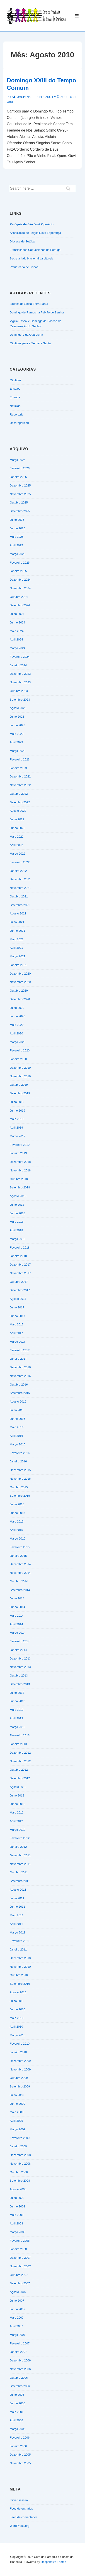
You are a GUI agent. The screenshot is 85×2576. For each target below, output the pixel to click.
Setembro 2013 (20, 1684)
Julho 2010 (17, 2001)
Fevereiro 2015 (19, 1547)
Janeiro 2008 (18, 2249)
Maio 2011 (17, 1915)
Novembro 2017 (20, 1273)
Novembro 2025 (20, 494)
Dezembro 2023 (20, 673)
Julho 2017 (17, 1307)
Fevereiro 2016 (19, 1453)
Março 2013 (17, 1727)
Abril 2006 (16, 2420)
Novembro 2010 (20, 1966)
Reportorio (17, 414)
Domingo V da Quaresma (26, 334)
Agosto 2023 (18, 708)
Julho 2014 (17, 1598)
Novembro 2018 (20, 1170)
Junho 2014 (17, 1607)
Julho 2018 (17, 1204)
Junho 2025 (17, 528)
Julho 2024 (17, 614)
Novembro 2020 (20, 982)
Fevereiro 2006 (19, 2437)
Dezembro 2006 (20, 2360)
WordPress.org (19, 2525)
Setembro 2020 (20, 999)
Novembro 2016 (20, 1376)
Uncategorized (19, 423)
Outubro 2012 (19, 1769)
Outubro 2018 (19, 1179)
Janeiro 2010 (18, 2052)
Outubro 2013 (19, 1675)
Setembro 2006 (20, 2386)
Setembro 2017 (20, 1290)
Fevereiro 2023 (19, 759)
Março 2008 (17, 2232)
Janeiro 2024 (18, 665)
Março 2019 (17, 1136)
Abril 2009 (16, 2120)
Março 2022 (17, 853)
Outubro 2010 (19, 1975)
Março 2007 (17, 2334)
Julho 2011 (17, 1898)
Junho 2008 (17, 2206)
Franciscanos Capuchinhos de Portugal (35, 250)
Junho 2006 (17, 2403)
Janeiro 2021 (18, 965)
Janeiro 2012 (18, 1846)
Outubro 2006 (19, 2377)
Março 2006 (17, 2429)
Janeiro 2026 (18, 477)
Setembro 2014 (20, 1590)
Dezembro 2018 (20, 1161)
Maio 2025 (17, 536)
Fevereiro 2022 (19, 862)
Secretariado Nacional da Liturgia (31, 258)
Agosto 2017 (18, 1298)
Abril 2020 (16, 1033)
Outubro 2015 (19, 1487)
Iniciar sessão (19, 2500)
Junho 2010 (17, 2009)
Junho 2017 (17, 1316)
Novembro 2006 (20, 2369)
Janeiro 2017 (18, 1358)
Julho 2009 (17, 2095)
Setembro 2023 (20, 699)
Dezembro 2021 (20, 879)
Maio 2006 (17, 2412)
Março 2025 (17, 554)
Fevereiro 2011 (19, 1941)
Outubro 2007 (19, 2275)
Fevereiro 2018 (19, 1247)
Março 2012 (17, 1829)
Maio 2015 (17, 1521)
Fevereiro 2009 (19, 2138)
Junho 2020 (17, 1016)
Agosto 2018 (18, 1196)
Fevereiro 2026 (19, 468)
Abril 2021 (16, 947)
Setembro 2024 (20, 605)
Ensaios (15, 388)
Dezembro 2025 (20, 485)
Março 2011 (17, 1932)
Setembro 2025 (20, 511)
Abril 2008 (16, 2223)
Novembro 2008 (20, 2163)
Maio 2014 (17, 1615)
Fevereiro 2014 (19, 1641)
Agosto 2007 (18, 2292)
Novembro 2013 (20, 1667)
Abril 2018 (16, 1230)
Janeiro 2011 (18, 1949)
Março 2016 (17, 1444)
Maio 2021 (17, 939)
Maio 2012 (17, 1812)
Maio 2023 (17, 734)
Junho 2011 (17, 1906)
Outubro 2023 (19, 691)
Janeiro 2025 (18, 571)
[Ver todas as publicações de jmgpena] (22, 97)
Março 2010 (17, 2035)
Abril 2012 (16, 1821)
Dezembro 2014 (20, 1564)
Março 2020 (17, 1042)
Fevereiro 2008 (19, 2240)
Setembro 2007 (20, 2283)
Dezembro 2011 (20, 1855)
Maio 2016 (17, 1427)
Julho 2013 (17, 1692)
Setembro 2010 (20, 1983)
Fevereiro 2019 (19, 1144)
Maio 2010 (17, 2018)
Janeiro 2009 (18, 2146)
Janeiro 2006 (18, 2446)
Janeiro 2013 (18, 1744)
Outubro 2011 (19, 1872)
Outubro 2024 (19, 597)
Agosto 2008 (18, 2189)
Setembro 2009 (20, 2086)
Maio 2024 (17, 631)
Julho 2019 (17, 1102)
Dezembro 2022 (20, 776)
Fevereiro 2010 (19, 2043)
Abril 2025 (16, 545)
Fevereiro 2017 (19, 1350)
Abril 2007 (16, 2326)
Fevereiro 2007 (19, 2343)
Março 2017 (17, 1341)
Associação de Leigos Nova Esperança (35, 233)
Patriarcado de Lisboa (24, 267)
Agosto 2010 (18, 1992)
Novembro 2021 (20, 888)
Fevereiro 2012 (19, 1838)
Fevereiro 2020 (19, 1050)
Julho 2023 (17, 716)
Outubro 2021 (19, 896)
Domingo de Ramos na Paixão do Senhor (37, 312)
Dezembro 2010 (20, 1958)
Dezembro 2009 (20, 2061)
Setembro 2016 (20, 1393)
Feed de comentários (23, 2517)
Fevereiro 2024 (19, 656)
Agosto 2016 (18, 1401)
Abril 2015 (16, 1530)
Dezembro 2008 (20, 2155)
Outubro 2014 (19, 1581)
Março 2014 (17, 1632)
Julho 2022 (17, 819)
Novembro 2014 (20, 1572)
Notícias (15, 406)
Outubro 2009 (19, 2078)
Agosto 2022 (18, 810)
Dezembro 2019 (20, 1067)
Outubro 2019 (19, 1084)
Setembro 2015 (20, 1495)
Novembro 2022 (20, 785)
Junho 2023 (17, 725)
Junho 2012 (17, 1804)
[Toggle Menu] (77, 16)
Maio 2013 (17, 1709)
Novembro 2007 (20, 2266)
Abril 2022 (16, 845)
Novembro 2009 (20, 2069)
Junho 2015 (17, 1513)
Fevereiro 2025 (19, 562)
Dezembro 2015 (20, 1470)
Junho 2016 (17, 1418)
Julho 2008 (17, 2198)
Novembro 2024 (20, 588)
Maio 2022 (17, 836)
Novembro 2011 (20, 1864)
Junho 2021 (17, 930)
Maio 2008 (17, 2215)
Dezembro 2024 (20, 579)
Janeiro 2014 (18, 1650)
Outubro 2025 (19, 502)
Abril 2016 (16, 1435)
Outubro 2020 (19, 990)
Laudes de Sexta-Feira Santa (29, 304)
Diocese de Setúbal (22, 241)
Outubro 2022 (19, 793)
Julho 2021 (17, 922)
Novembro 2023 (20, 682)
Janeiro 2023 (18, 768)
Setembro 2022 (20, 802)
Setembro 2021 (20, 905)
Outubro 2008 (19, 2172)
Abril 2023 (16, 742)
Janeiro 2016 (18, 1461)
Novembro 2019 (20, 1076)
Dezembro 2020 (20, 973)
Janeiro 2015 (18, 1555)
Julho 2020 (17, 1007)
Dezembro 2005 (20, 2454)
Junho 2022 (17, 828)
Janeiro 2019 (18, 1153)
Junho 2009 (17, 2103)
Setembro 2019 (20, 1093)
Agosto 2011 (18, 1889)
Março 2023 (17, 751)
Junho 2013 (17, 1701)
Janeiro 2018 (18, 1256)
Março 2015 (17, 1538)
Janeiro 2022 (18, 871)
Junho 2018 (17, 1213)
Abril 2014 (16, 1624)
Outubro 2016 (19, 1384)
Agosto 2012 (18, 1787)
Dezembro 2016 (20, 1367)
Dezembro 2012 (20, 1752)
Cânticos (15, 380)
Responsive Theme (53, 2562)
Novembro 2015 (20, 1478)
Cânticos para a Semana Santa (30, 343)
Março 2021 (17, 956)
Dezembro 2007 (20, 2257)
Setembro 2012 (20, 1778)
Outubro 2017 (19, 1281)
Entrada (15, 397)
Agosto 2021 (18, 913)
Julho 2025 (17, 519)
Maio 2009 (17, 2112)
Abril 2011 (16, 1924)
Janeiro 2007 (18, 2352)
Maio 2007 (17, 2317)
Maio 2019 (17, 1119)
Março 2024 (17, 648)
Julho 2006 (17, 2394)
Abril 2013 (16, 1718)
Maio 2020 (17, 1024)
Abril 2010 (16, 2026)
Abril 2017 (16, 1333)
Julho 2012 (17, 1795)
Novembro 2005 (20, 2463)
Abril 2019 (16, 1127)
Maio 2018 (17, 1221)
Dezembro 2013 (20, 1658)
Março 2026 (17, 460)
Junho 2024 (17, 622)
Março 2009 (17, 2129)
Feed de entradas (21, 2508)
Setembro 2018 (20, 1187)
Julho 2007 (17, 2300)
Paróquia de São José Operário (31, 224)
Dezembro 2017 (20, 1264)
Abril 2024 (16, 639)
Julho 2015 (17, 1504)
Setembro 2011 (20, 1881)
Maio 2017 (17, 1324)
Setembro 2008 (20, 2180)
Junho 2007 (17, 2309)
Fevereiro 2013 (19, 1735)
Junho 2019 (17, 1110)
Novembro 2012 (20, 1761)
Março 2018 (17, 1239)
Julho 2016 (17, 1410)
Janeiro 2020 (18, 1059)
